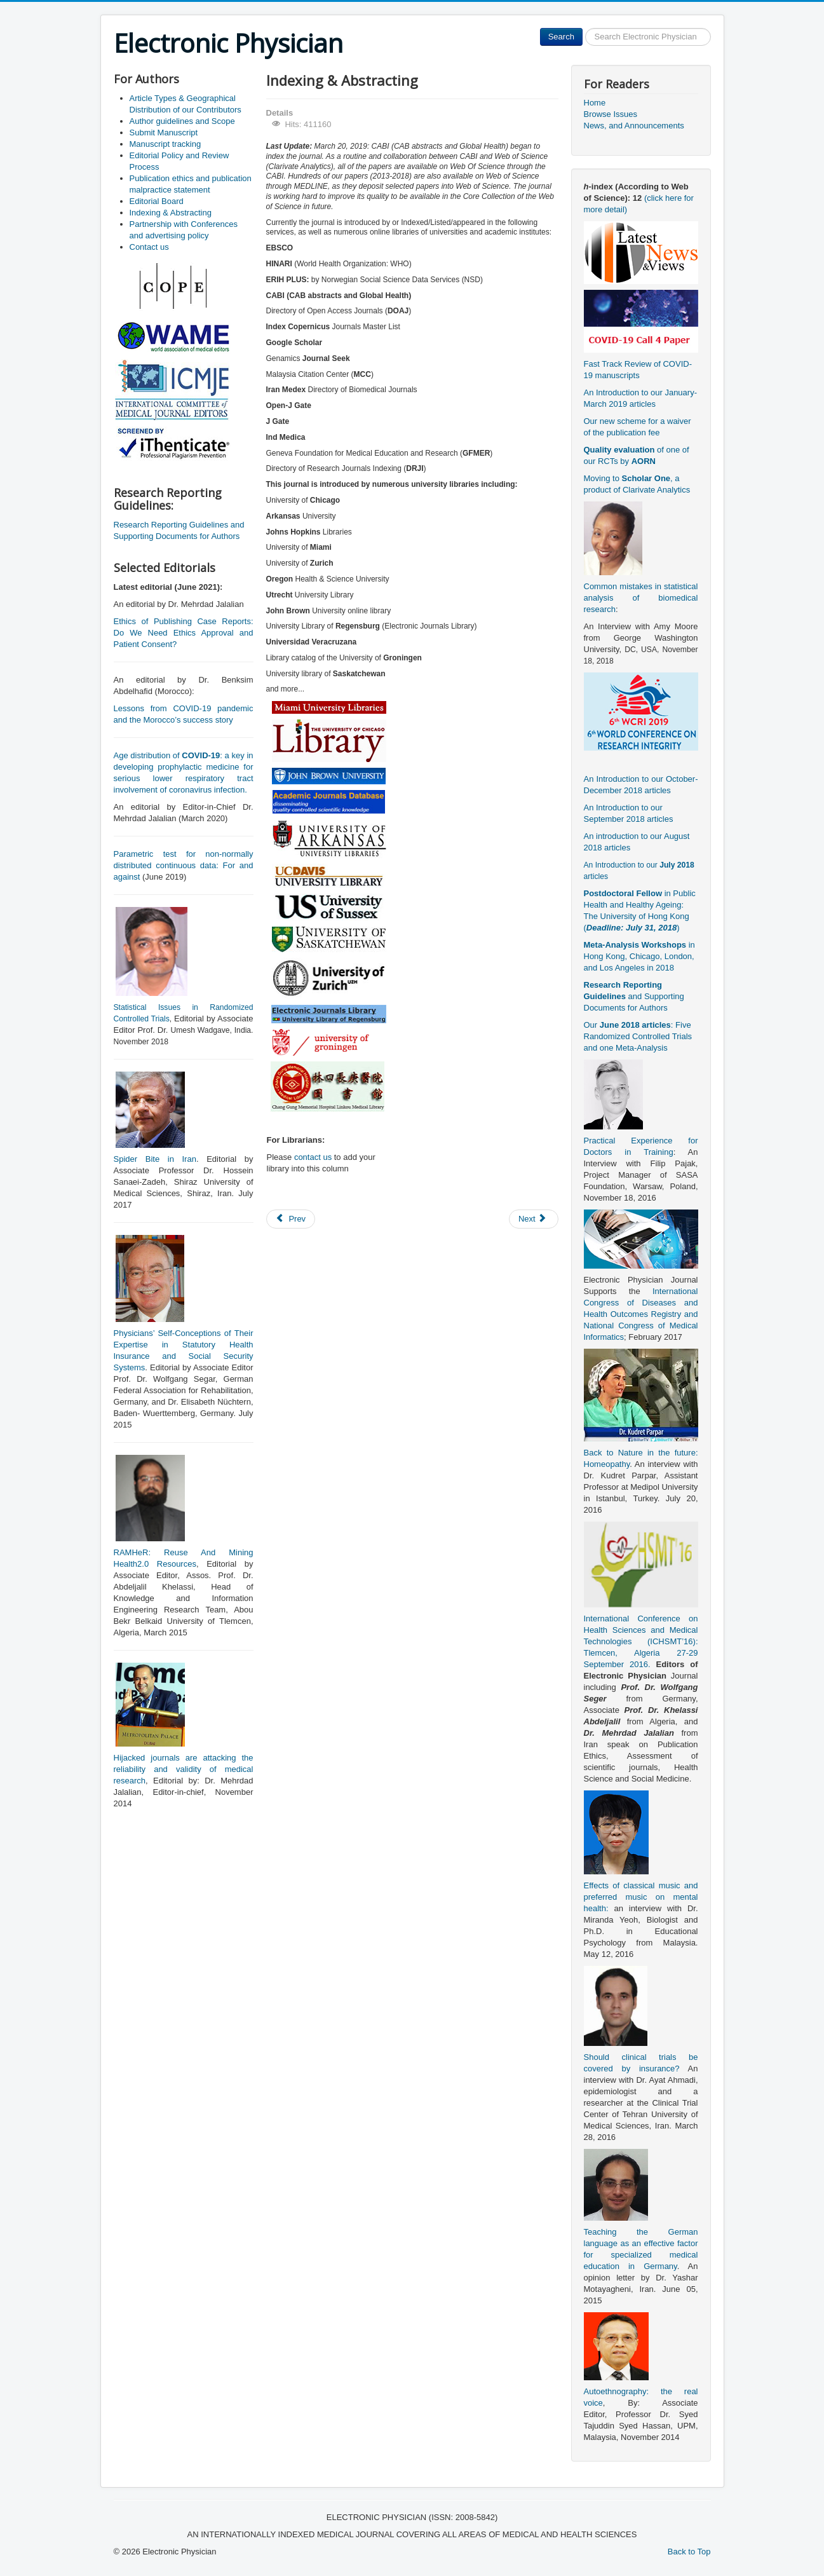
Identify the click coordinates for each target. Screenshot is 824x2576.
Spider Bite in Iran (155, 1159)
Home (595, 102)
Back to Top (689, 2551)
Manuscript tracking (165, 144)
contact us (313, 1157)
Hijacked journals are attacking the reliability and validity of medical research (183, 1769)
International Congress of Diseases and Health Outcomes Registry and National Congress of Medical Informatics (641, 1314)
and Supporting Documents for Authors (634, 996)
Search (561, 36)
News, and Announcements (634, 125)
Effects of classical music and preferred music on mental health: (641, 1897)
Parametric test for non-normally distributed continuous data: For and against (183, 865)
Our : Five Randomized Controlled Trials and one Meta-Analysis (638, 1036)
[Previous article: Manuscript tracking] (291, 1219)
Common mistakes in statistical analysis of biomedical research (641, 598)
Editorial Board (157, 201)
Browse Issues (611, 114)
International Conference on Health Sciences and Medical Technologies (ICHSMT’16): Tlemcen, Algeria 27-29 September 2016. (641, 1641)
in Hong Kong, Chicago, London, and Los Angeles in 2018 (639, 956)
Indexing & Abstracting (171, 212)
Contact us (149, 247)
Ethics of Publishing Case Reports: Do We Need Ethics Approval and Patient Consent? (183, 633)
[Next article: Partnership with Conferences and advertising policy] (533, 1219)
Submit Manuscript (164, 132)
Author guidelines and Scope (182, 121)
